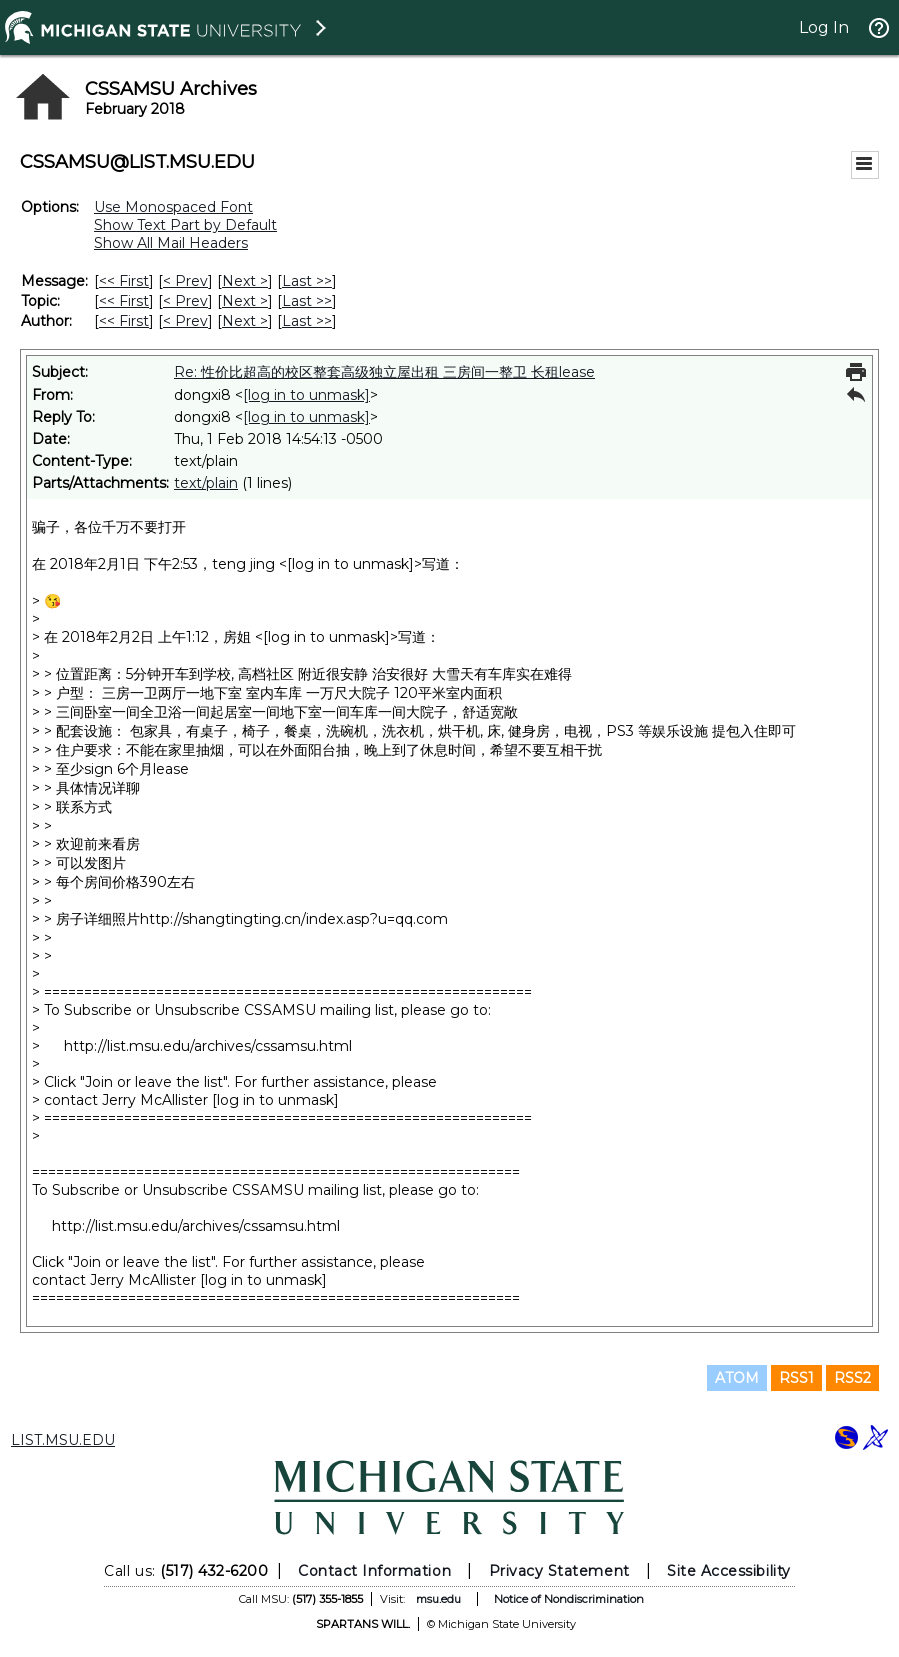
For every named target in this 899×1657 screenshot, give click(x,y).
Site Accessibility (729, 1571)
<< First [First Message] (124, 281)
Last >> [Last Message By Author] (307, 321)
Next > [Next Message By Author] (245, 321)
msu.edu (438, 1599)
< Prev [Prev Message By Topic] (185, 301)
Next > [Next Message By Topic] (245, 301)
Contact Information (374, 1571)
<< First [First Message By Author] (124, 321)
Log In (824, 27)
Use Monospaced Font (173, 207)
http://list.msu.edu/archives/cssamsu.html (208, 1046)
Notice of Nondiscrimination (569, 1599)
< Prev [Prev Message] (185, 281)
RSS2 (852, 1378)
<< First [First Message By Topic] (124, 301)
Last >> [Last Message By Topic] (307, 301)
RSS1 (796, 1378)
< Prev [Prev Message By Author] (185, 321)
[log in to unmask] (306, 395)
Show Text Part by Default (185, 225)
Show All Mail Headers (171, 243)
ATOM (737, 1378)
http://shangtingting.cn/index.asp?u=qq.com (294, 919)
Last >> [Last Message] (307, 281)
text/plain (206, 483)
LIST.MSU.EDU (63, 1440)
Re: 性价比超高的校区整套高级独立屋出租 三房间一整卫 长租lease (384, 372)
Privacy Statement (559, 1571)
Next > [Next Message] (245, 281)
